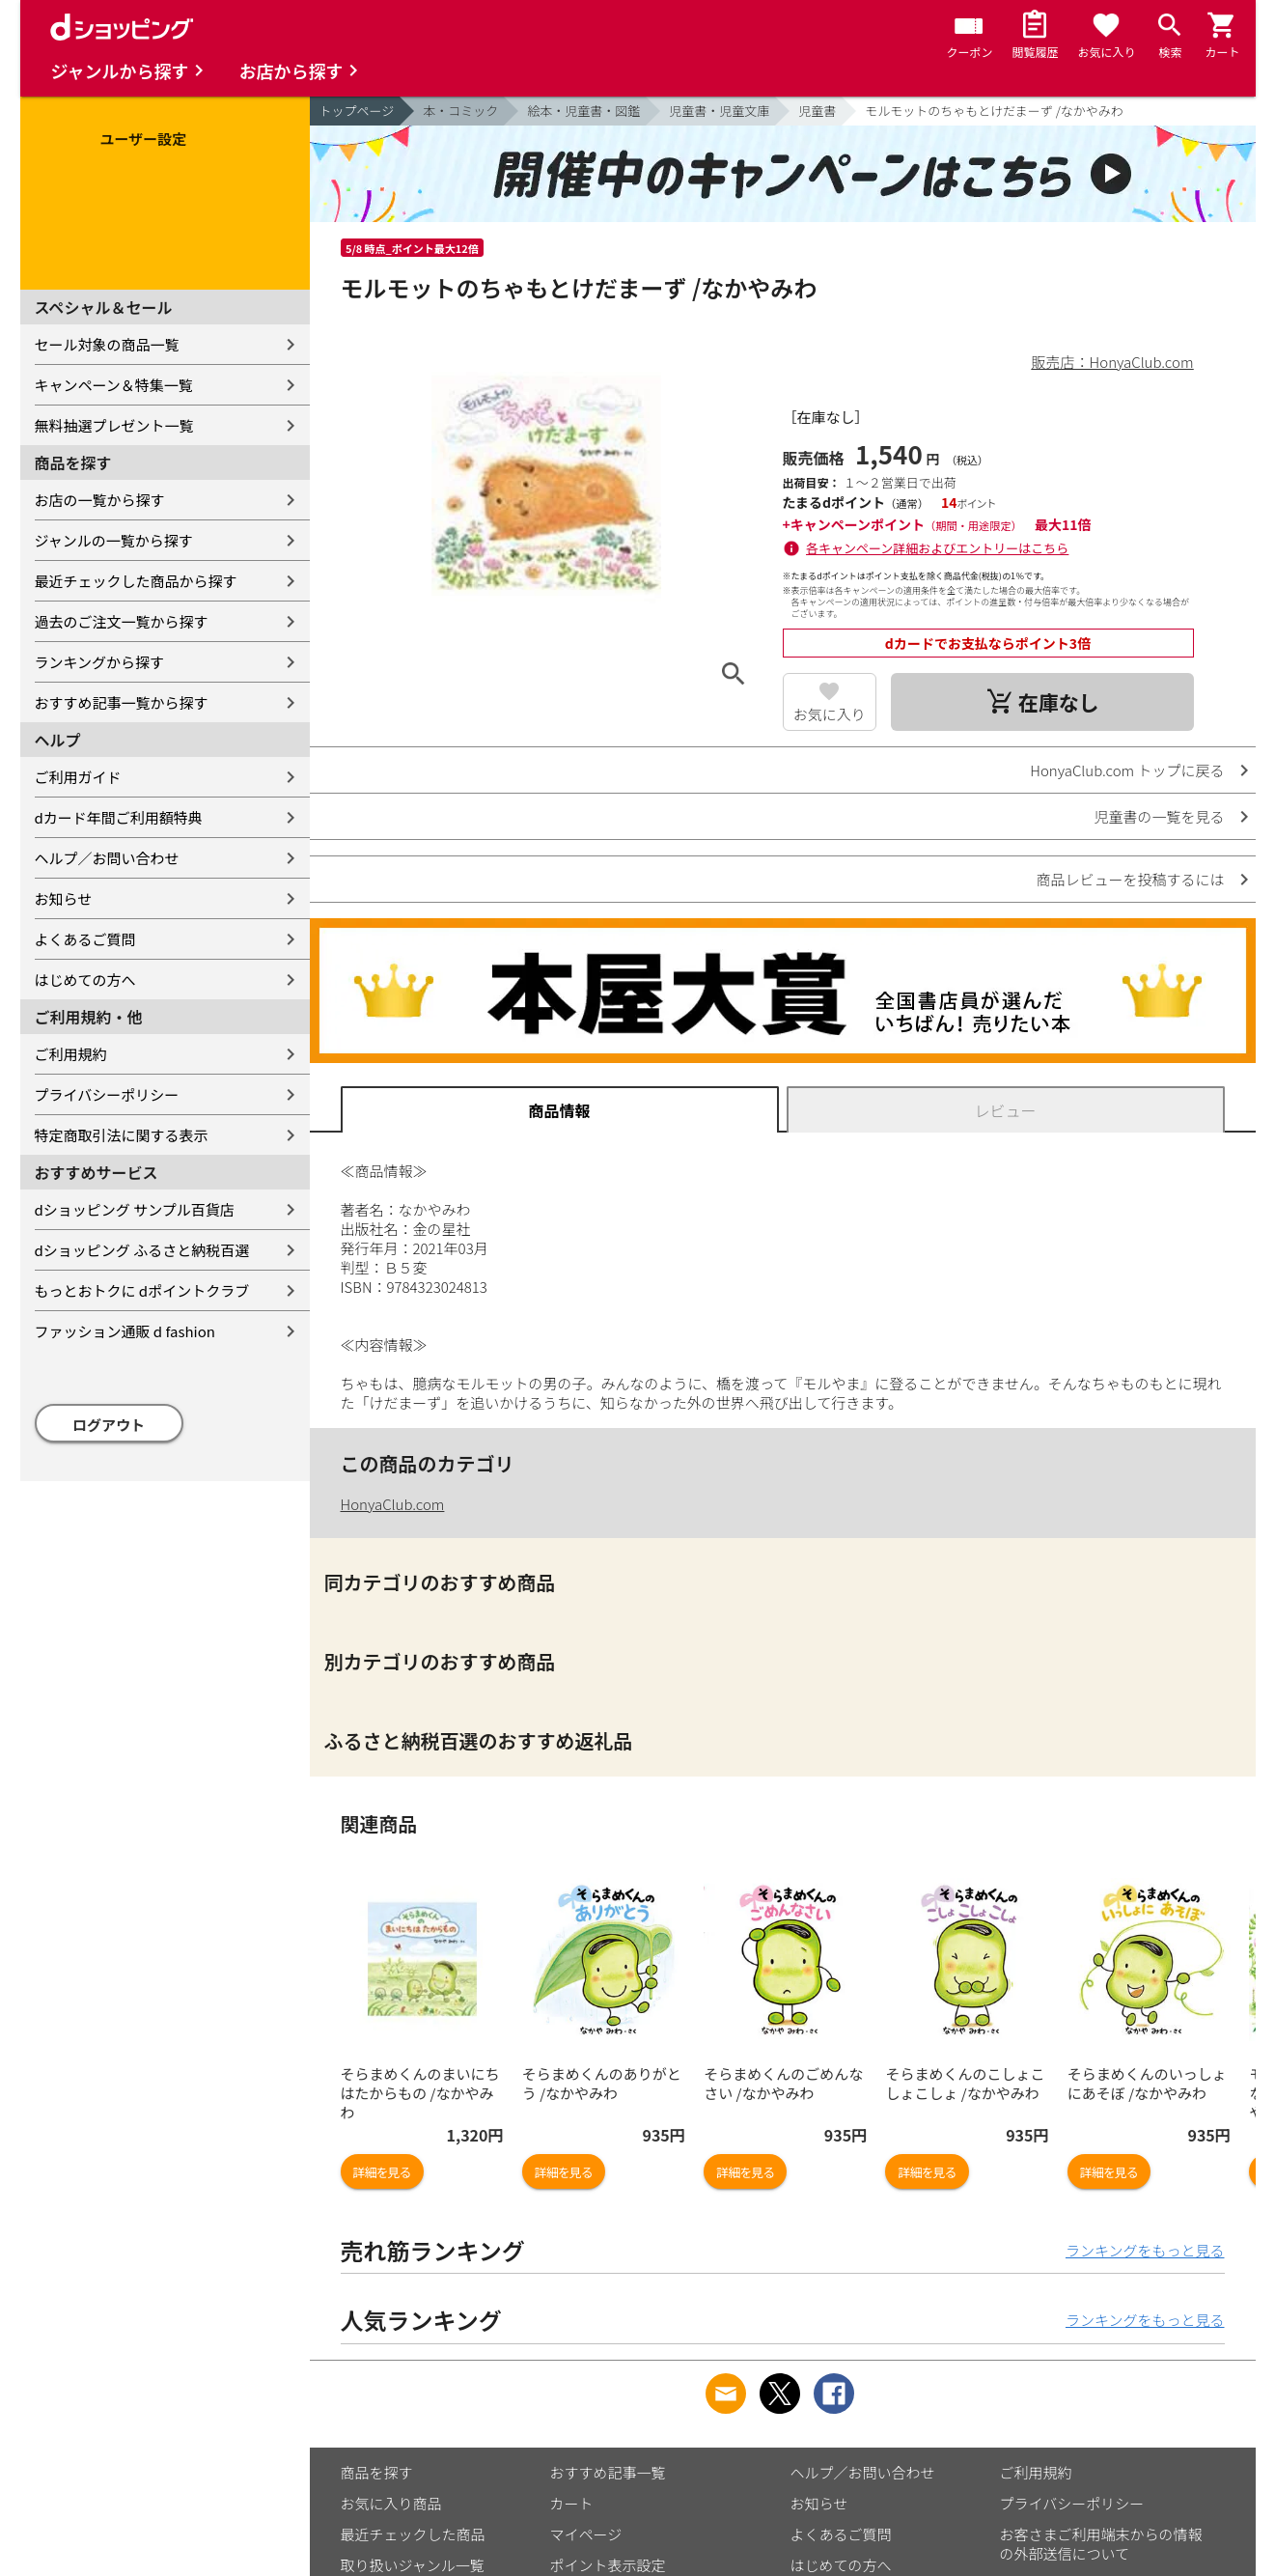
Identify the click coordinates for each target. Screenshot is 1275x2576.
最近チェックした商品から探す (136, 581)
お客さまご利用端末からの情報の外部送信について (1101, 2543)
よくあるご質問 (85, 939)
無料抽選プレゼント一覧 (114, 425)
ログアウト (108, 1424)
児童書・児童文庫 (719, 110)
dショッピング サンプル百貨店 (135, 1209)
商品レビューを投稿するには (1130, 879)
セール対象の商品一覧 (107, 344)
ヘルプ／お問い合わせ (107, 858)
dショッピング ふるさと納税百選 (142, 1250)
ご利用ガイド (78, 777)
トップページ (357, 110)
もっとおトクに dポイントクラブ (142, 1290)
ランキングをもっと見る (1145, 2250)
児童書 (817, 110)
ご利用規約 (71, 1054)
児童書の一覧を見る (1159, 816)
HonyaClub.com (393, 1504)
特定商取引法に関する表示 (121, 1135)
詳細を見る (382, 2172)
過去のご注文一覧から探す (121, 621)
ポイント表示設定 (608, 2565)
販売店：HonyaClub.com (1113, 361)
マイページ (586, 2534)
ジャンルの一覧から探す (114, 540)
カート (572, 2503)
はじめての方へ (85, 979)
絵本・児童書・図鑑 (583, 110)
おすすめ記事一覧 (608, 2472)
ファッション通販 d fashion (125, 1331)
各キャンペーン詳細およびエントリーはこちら (937, 548)
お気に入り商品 (391, 2503)
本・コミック (460, 110)
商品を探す (377, 2472)
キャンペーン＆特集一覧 (114, 385)
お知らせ (64, 898)
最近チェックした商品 (413, 2534)
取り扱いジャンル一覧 (413, 2565)
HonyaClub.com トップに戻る (1127, 770)
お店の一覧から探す (100, 500)
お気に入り (829, 714)
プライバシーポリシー (107, 1094)
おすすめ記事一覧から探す (121, 702)
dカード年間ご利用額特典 (119, 817)
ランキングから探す (100, 662)
